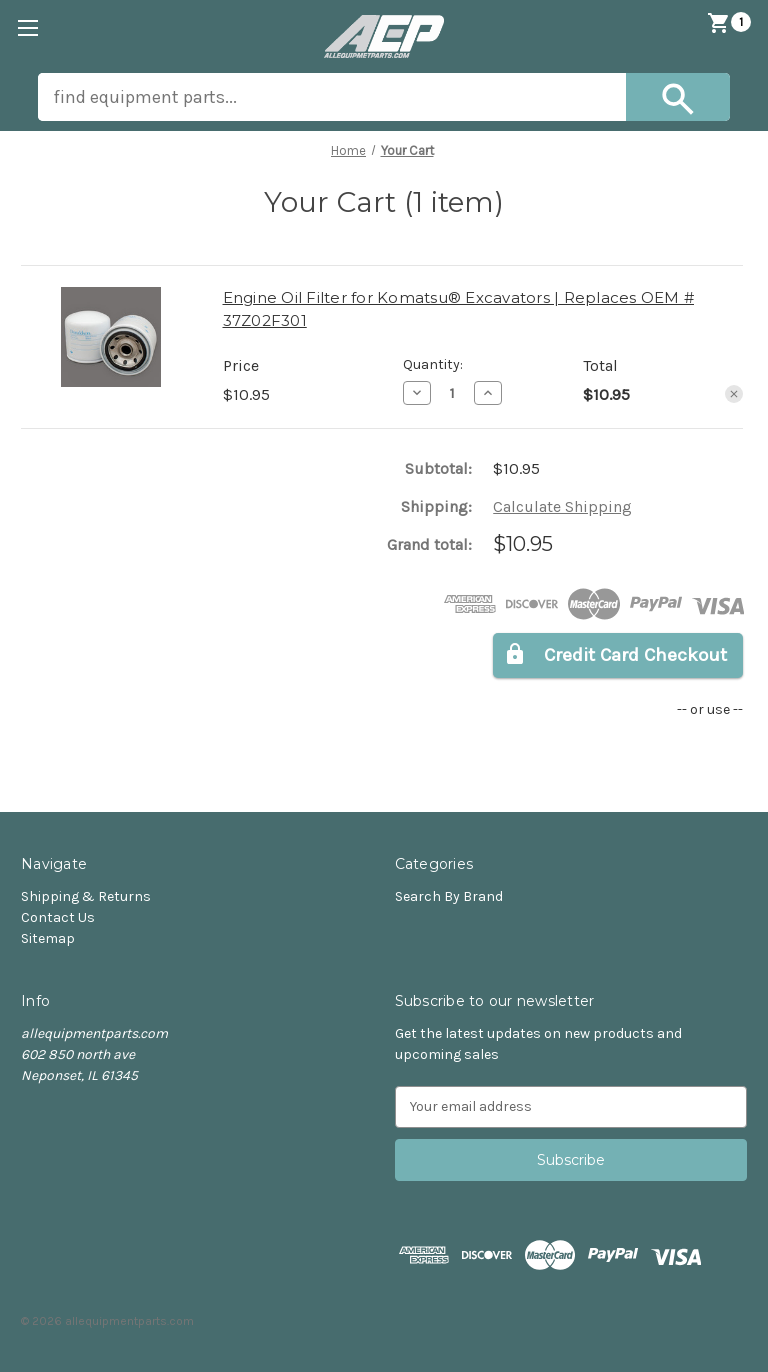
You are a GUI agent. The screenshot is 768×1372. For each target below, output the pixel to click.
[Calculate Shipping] (562, 507)
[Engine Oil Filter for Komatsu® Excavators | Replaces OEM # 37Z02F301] (452, 393)
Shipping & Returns (86, 896)
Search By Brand (449, 896)
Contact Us (58, 917)
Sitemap (48, 938)
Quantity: (433, 364)
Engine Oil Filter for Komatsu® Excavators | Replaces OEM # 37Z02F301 (459, 309)
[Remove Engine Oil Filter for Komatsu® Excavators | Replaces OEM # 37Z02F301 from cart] (734, 394)
